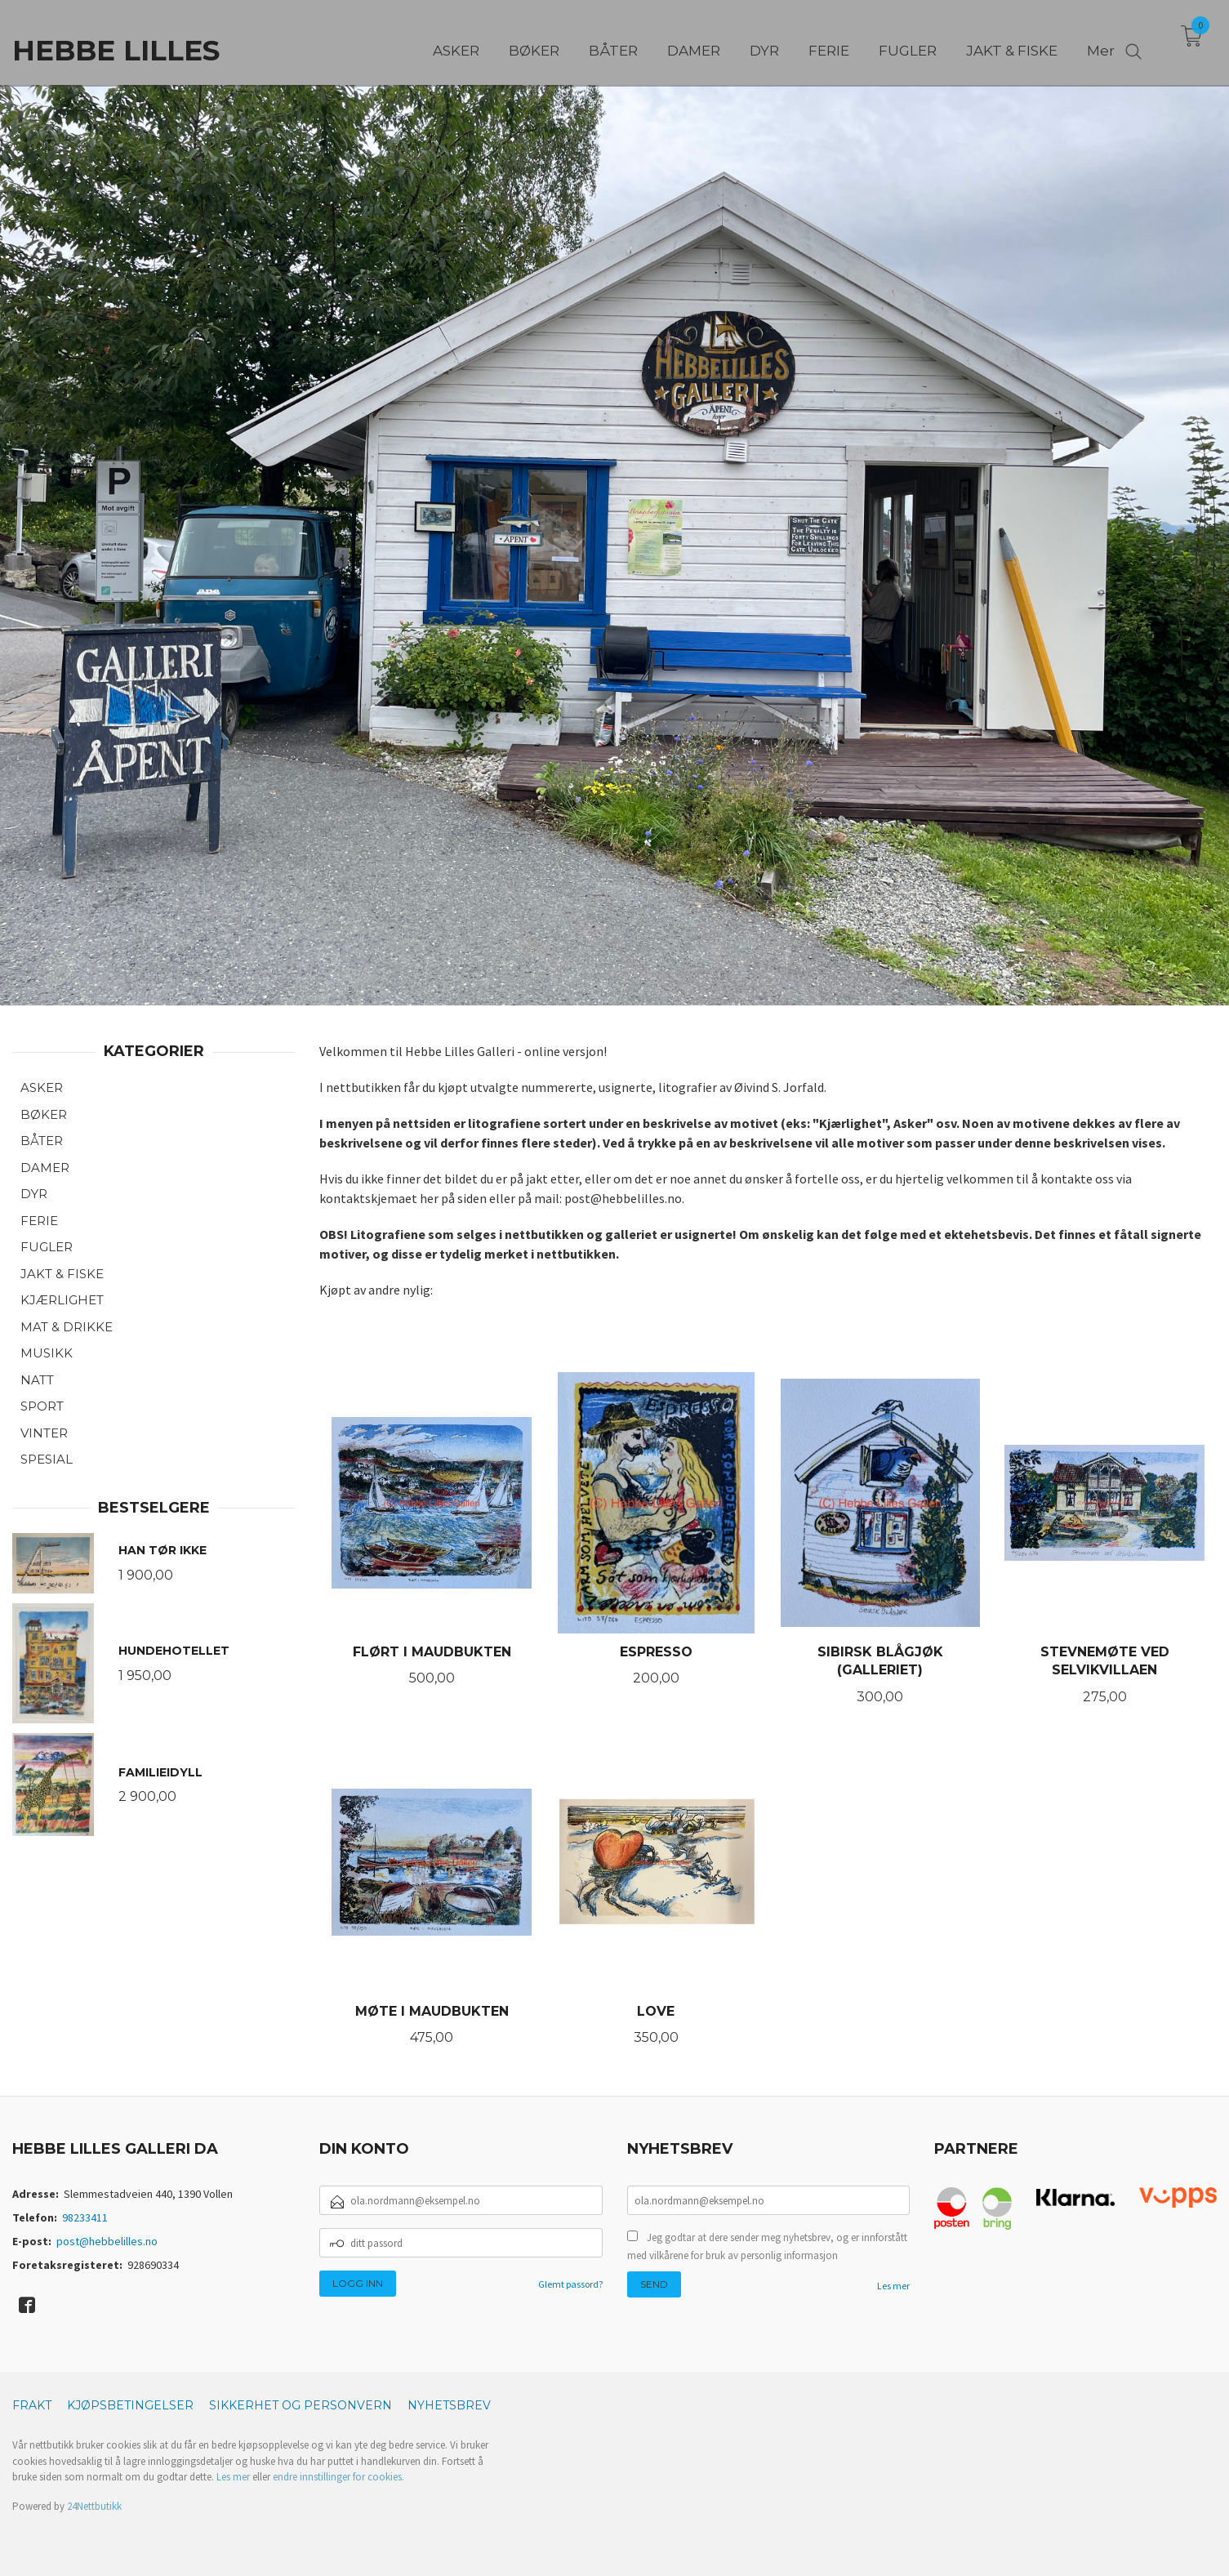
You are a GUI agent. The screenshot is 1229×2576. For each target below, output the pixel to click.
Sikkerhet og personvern (300, 2405)
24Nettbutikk (94, 2506)
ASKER (41, 1087)
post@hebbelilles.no (107, 2241)
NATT (37, 1380)
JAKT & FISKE (62, 1273)
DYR (33, 1193)
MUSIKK (46, 1353)
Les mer (893, 2286)
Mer (1101, 41)
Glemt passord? (570, 2284)
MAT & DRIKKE (66, 1327)
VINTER (44, 1433)
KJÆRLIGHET (62, 1300)
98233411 (85, 2217)
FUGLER (46, 1247)
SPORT (42, 1406)
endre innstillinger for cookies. (338, 2477)
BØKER (43, 1114)
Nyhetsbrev (449, 2405)
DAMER (44, 1167)
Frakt (31, 2405)
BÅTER (41, 1140)
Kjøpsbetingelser (130, 2405)
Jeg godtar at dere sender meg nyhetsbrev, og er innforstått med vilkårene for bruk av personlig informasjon (767, 2246)
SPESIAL (46, 1459)
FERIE (39, 1220)
